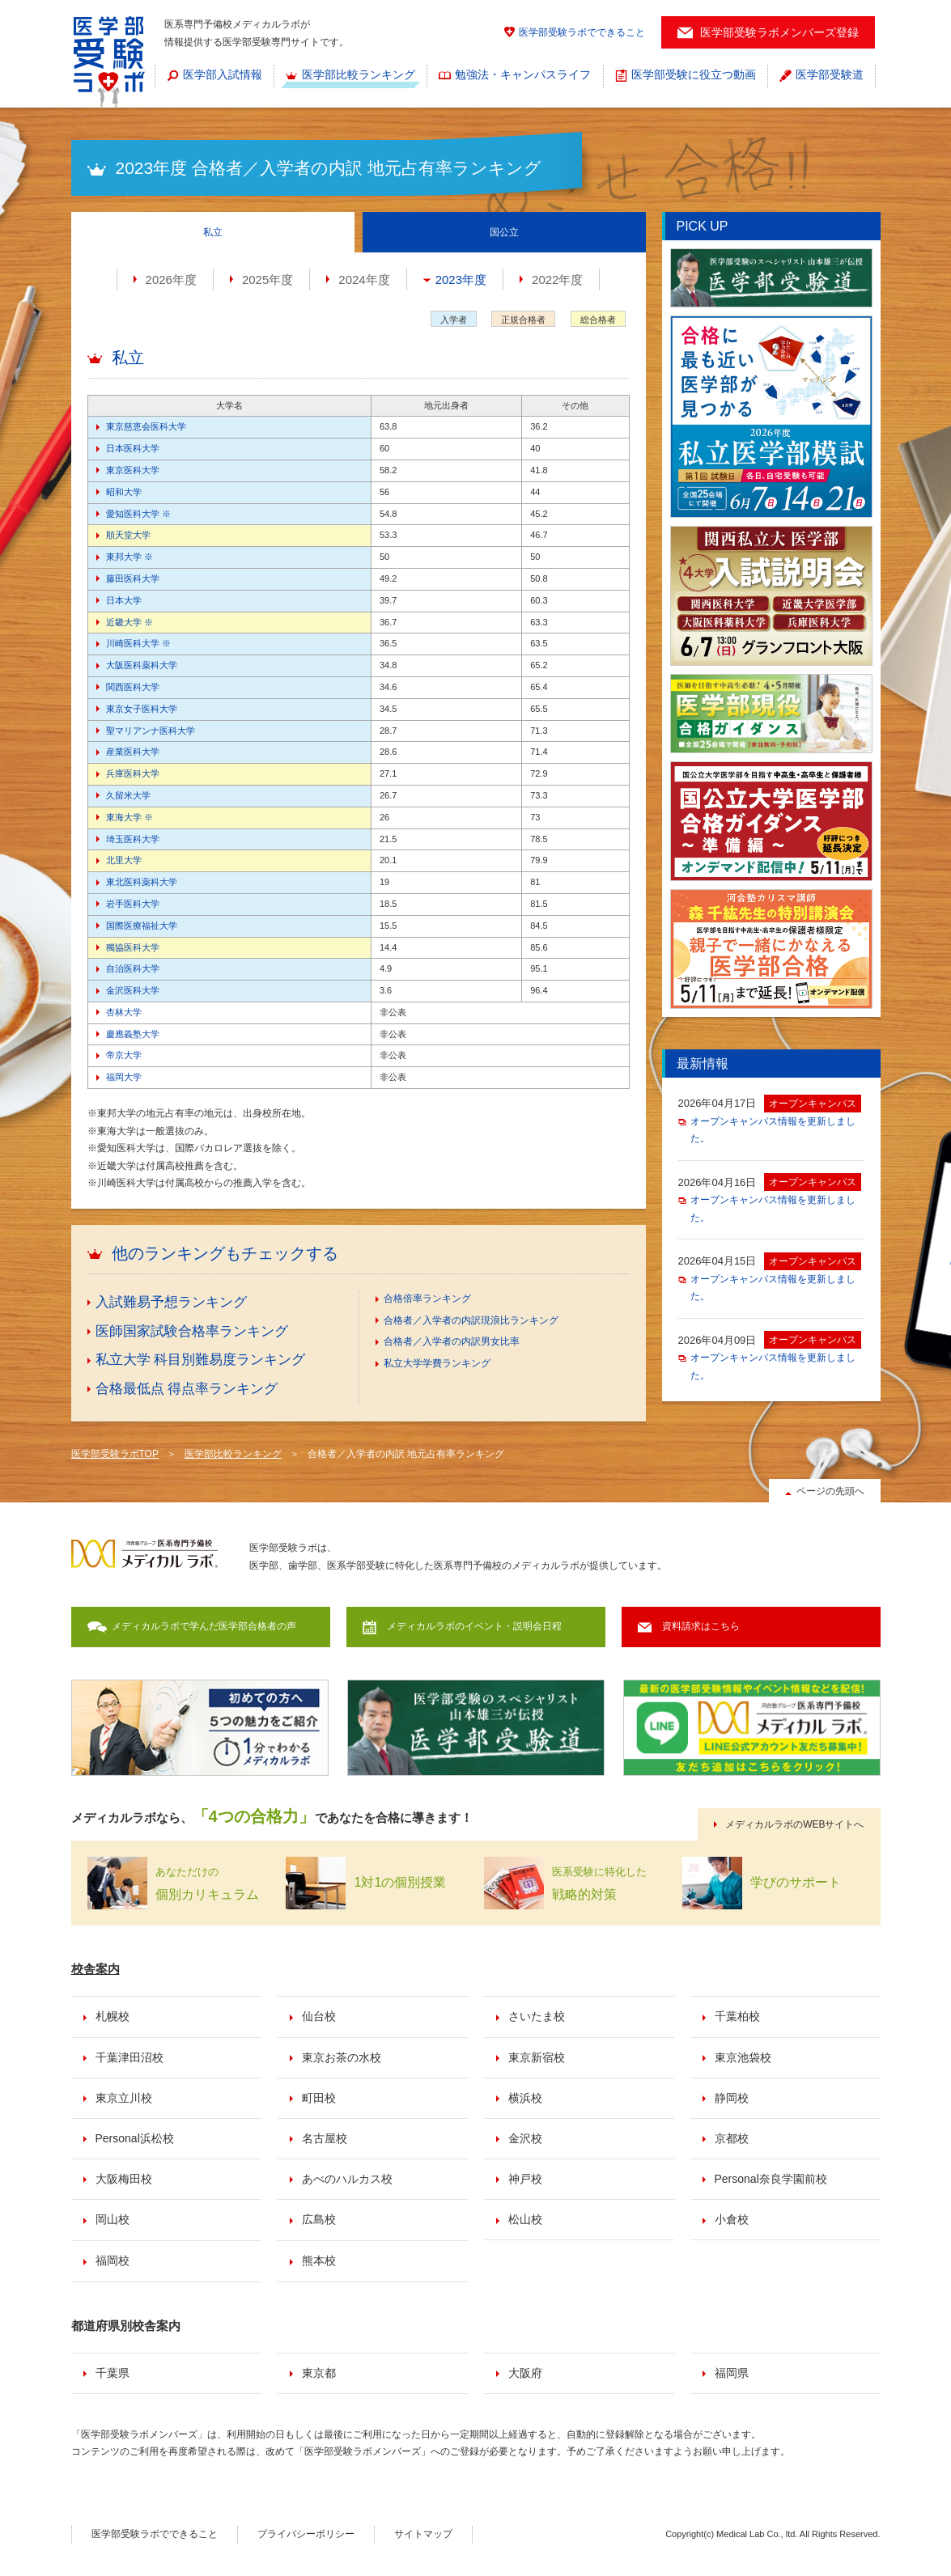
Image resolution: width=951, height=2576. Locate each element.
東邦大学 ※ (129, 556)
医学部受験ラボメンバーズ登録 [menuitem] (779, 32)
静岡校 (732, 2097)
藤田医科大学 (132, 578)
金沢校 (525, 2138)
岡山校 (112, 2219)
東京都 (319, 2372)
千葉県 (112, 2372)
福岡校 (112, 2260)
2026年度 (171, 279)
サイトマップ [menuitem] (423, 2534)
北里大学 (124, 860)
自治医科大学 (132, 968)
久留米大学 (128, 795)
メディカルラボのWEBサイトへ (794, 1824)
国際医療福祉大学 (141, 925)
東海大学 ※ (129, 817)
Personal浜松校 (135, 2138)
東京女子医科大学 (141, 709)
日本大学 (124, 600)
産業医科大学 (132, 751)
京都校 (732, 2138)
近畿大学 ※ (129, 622)
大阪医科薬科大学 (141, 665)
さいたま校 (536, 2016)
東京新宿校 (536, 2057)
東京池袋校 (743, 2057)
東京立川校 (124, 2097)
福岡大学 (124, 1077)
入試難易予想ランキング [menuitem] (171, 1302)
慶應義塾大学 (132, 1034)
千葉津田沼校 (129, 2057)
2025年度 (267, 279)
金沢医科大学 (132, 990)
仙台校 (319, 2016)
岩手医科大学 (132, 904)
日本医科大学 (132, 448)
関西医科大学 (132, 687)
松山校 (525, 2219)
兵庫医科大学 (132, 773)
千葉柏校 (737, 2016)
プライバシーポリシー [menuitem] (306, 2534)
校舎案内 (95, 1969)
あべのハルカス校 (347, 2178)
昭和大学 (124, 492)
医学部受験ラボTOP (115, 1454)
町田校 (319, 2097)
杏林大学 (124, 1012)
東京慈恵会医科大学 (146, 426)
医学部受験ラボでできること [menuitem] (582, 32)
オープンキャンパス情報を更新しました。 (772, 1130)
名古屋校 (324, 2138)
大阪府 (525, 2372)
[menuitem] (214, 76)
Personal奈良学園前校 (771, 2178)
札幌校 (112, 2016)
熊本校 (319, 2260)
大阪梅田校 (124, 2178)
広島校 (319, 2219)
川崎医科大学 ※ (138, 643)
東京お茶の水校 (341, 2057)
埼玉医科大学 (132, 839)
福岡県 (732, 2372)
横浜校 (525, 2097)
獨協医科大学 (132, 947)
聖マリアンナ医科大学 (150, 730)
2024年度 (363, 279)
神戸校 (525, 2178)
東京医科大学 (132, 470)
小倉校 (732, 2219)
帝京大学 (124, 1055)
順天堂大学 (128, 535)
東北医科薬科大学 (141, 882)
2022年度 (557, 279)
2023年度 (460, 279)
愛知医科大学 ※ (138, 514)
